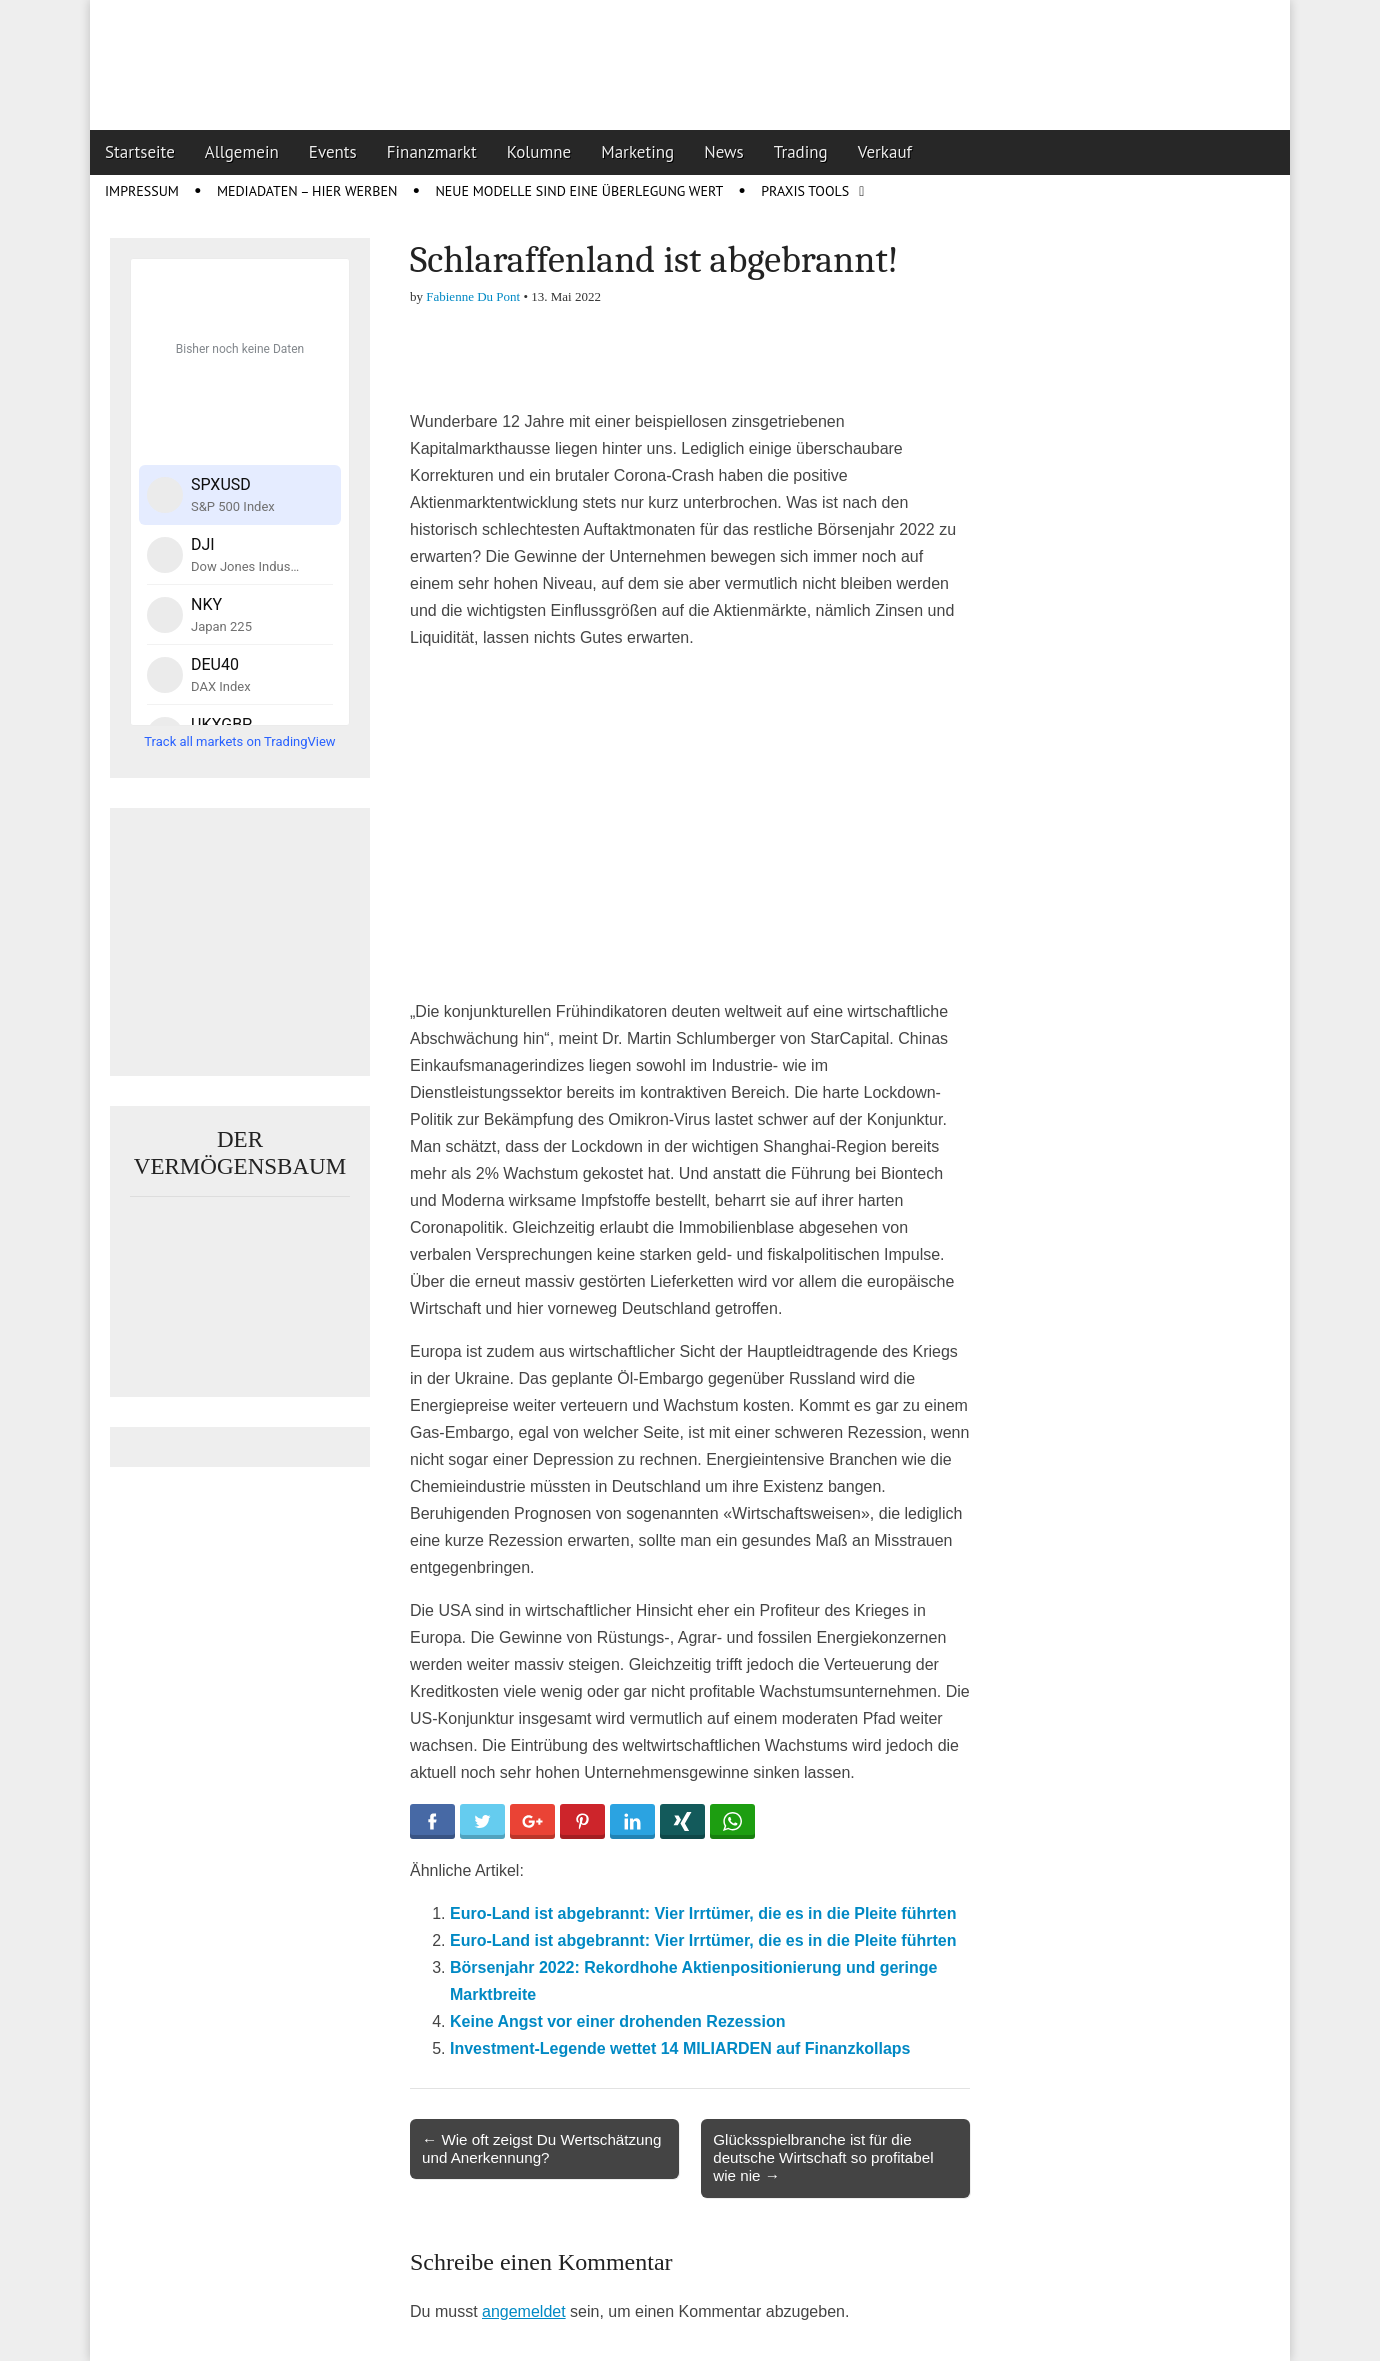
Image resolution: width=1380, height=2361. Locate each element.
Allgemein (242, 152)
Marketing (637, 152)
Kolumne (539, 152)
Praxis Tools (805, 191)
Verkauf (885, 152)
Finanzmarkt (432, 152)
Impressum (142, 191)
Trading (801, 152)
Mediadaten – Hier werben (307, 191)
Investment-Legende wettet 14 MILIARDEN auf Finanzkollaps (680, 2048)
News (724, 152)
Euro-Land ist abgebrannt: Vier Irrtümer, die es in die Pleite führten (703, 1913)
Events (333, 152)
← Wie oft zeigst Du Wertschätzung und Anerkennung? (541, 2148)
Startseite (140, 152)
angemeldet (524, 2311)
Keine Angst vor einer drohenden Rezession (617, 2021)
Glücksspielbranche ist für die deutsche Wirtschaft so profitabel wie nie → (823, 2157)
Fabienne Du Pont (473, 296)
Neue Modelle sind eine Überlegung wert (579, 191)
